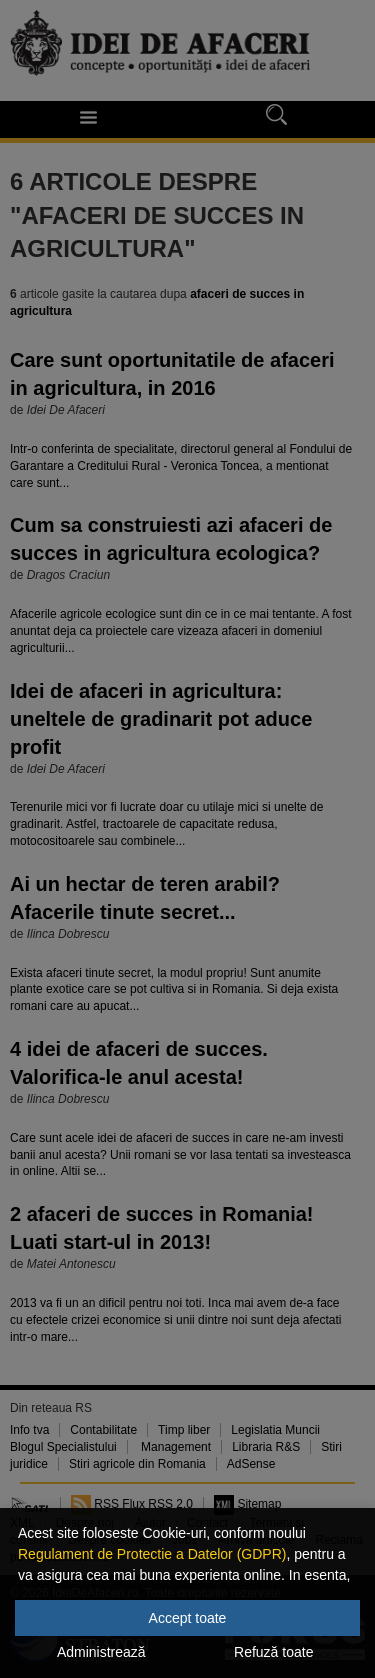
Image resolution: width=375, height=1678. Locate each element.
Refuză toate (273, 1652)
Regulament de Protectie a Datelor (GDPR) (152, 1554)
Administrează (101, 1652)
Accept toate (188, 1618)
